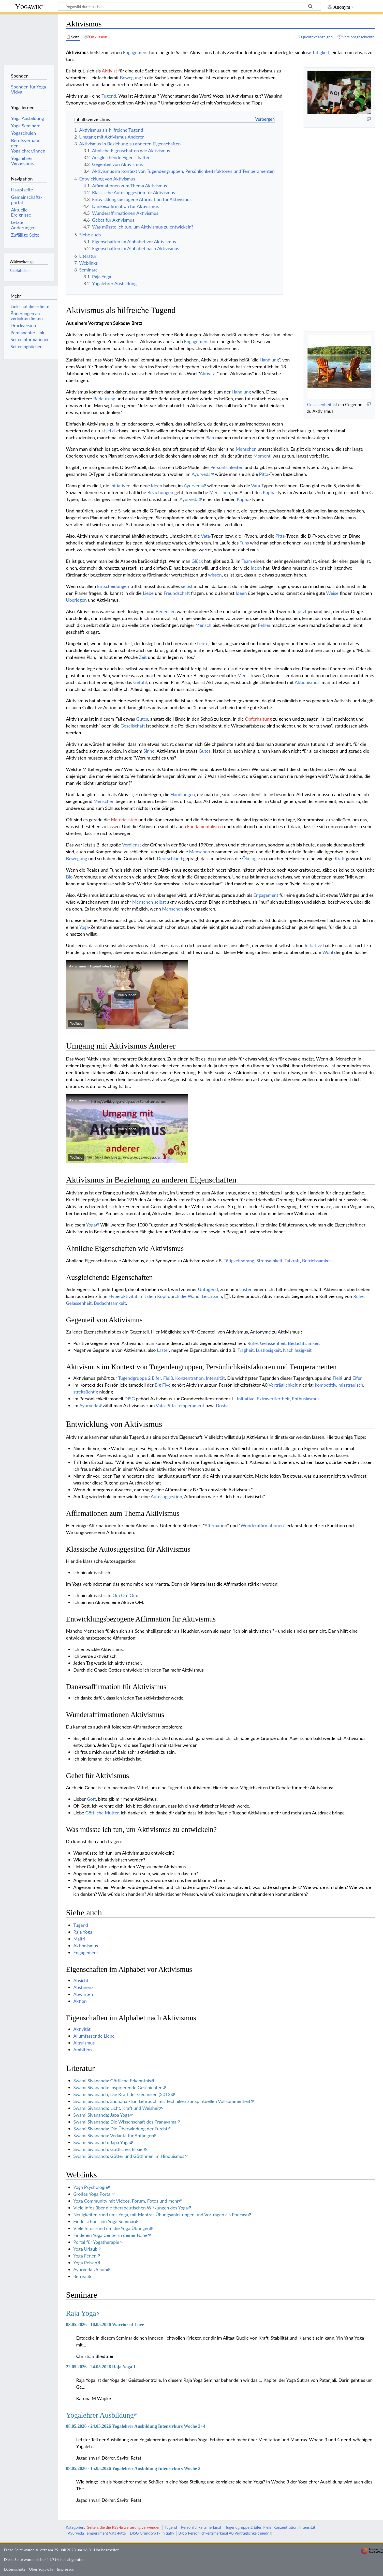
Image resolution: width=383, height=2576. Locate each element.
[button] (127, 994)
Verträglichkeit (283, 1385)
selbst (187, 586)
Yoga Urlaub (85, 2249)
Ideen (156, 485)
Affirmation (215, 1525)
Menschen (246, 449)
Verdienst (131, 844)
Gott (91, 1799)
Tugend (108, 96)
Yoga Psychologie (90, 2187)
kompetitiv (325, 1385)
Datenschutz (14, 2569)
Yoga (84, 927)
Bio (69, 877)
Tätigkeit (320, 52)
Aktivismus (77, 1100)
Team (246, 561)
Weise (332, 593)
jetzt (110, 430)
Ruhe (358, 1296)
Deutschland (169, 858)
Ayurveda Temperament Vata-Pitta (97, 2533)
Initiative (313, 945)
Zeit (143, 657)
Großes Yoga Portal (92, 2194)
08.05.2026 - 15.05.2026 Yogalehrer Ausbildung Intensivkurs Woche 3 (133, 2468)
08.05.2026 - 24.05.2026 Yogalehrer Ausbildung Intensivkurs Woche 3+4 (135, 2426)
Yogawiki (29, 6)
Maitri (79, 1939)
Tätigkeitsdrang (239, 1260)
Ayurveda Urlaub (90, 2269)
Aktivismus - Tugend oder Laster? (95, 966)
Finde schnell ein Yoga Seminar (104, 2221)
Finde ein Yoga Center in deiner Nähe (110, 2235)
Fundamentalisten (205, 826)
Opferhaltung (258, 719)
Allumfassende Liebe (94, 2036)
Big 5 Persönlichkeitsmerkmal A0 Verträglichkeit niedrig (225, 2533)
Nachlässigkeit (297, 1350)
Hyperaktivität (123, 1296)
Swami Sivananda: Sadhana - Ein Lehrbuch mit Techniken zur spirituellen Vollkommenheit (162, 2101)
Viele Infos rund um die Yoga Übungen (111, 2228)
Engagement (135, 52)
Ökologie (251, 858)
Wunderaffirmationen (262, 1525)
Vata (255, 485)
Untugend (208, 1289)
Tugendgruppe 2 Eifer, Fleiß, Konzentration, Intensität (171, 1378)
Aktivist (109, 70)
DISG (129, 1398)
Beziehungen (160, 492)
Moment (261, 456)
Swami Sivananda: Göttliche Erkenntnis (112, 2080)
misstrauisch (350, 1385)
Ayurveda (201, 474)
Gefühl (140, 682)
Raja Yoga (82, 1932)
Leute (202, 643)
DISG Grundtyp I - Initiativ (152, 2533)
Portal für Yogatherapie (96, 2242)
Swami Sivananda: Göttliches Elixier (108, 2149)
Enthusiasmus (305, 1398)
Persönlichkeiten (226, 467)
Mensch (203, 625)
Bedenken (166, 611)
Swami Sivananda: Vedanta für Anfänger (113, 2135)
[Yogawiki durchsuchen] (189, 6)
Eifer (357, 1378)
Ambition (82, 2049)
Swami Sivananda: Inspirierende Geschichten (118, 2087)
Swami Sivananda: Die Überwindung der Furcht (120, 2128)
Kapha (269, 492)
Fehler (264, 625)
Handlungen (183, 794)
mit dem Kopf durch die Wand (170, 1296)
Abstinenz (83, 1987)
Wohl (327, 952)
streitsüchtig (85, 1392)
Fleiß (338, 1378)
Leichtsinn (212, 1296)
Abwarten (83, 1994)
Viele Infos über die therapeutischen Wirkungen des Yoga (130, 2207)
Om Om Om (124, 1595)
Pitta (263, 474)
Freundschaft (177, 593)
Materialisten (124, 819)
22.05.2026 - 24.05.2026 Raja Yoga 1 (101, 2366)
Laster (245, 1289)
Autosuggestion (166, 1496)
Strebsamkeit (269, 1260)
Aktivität (208, 373)
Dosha (222, 1405)
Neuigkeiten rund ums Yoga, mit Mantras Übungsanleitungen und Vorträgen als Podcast (160, 2214)
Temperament (190, 1405)
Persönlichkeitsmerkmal (201, 2527)
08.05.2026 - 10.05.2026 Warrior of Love (105, 2324)
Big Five (163, 1385)
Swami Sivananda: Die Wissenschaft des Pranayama (124, 2122)
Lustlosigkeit (268, 1350)
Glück (197, 561)
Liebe (148, 593)
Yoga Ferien (85, 2256)
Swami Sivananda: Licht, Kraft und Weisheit (116, 2108)
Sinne (149, 751)
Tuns (244, 542)
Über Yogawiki (41, 2569)
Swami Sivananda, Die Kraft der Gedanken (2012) (122, 2094)
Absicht (80, 1980)
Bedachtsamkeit (110, 1303)
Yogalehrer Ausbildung (100, 2415)
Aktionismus (307, 682)
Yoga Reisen (85, 2262)
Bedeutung (104, 398)
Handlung (269, 359)
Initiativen (120, 485)
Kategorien (75, 2527)
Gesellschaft (133, 726)
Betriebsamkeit (317, 1260)
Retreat (80, 2276)
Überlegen (76, 600)
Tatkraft (292, 1260)
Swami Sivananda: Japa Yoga (101, 2115)
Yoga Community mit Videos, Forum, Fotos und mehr (126, 2201)
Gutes (142, 719)
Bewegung (130, 77)
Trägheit (246, 1350)
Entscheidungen (113, 586)
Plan (209, 437)
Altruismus (84, 2042)
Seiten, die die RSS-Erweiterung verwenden (123, 2527)
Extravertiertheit (273, 1398)
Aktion (80, 2001)
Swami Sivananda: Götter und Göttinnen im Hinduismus (128, 2156)
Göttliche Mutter (102, 1812)
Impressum (66, 2569)
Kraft (340, 858)
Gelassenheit (319, 404)
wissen (215, 575)
